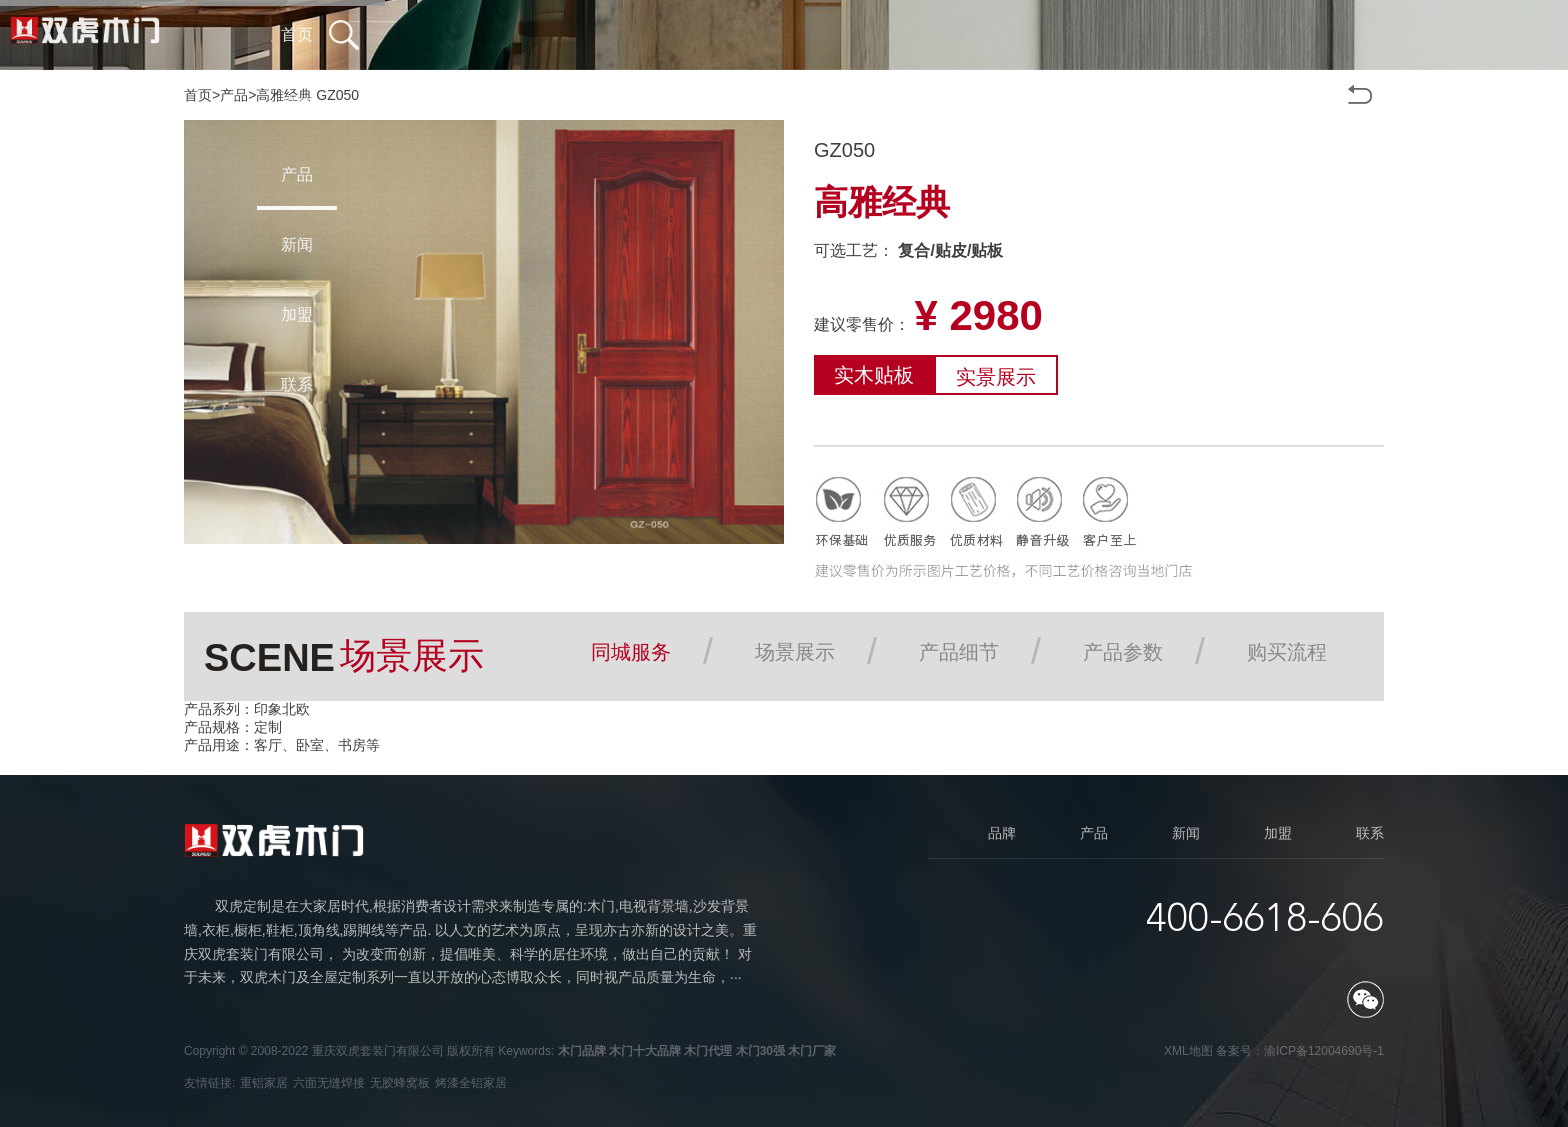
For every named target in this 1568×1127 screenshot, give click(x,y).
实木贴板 (874, 375)
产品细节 (959, 652)
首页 (198, 95)
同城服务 (631, 652)
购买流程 (1287, 652)
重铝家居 (264, 1083)
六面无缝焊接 (329, 1083)
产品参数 (1123, 652)
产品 (234, 95)
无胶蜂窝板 (400, 1083)
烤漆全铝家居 (471, 1083)
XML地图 (1188, 1051)
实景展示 (996, 377)
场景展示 (795, 652)
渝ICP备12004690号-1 (1324, 1051)
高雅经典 (284, 95)
